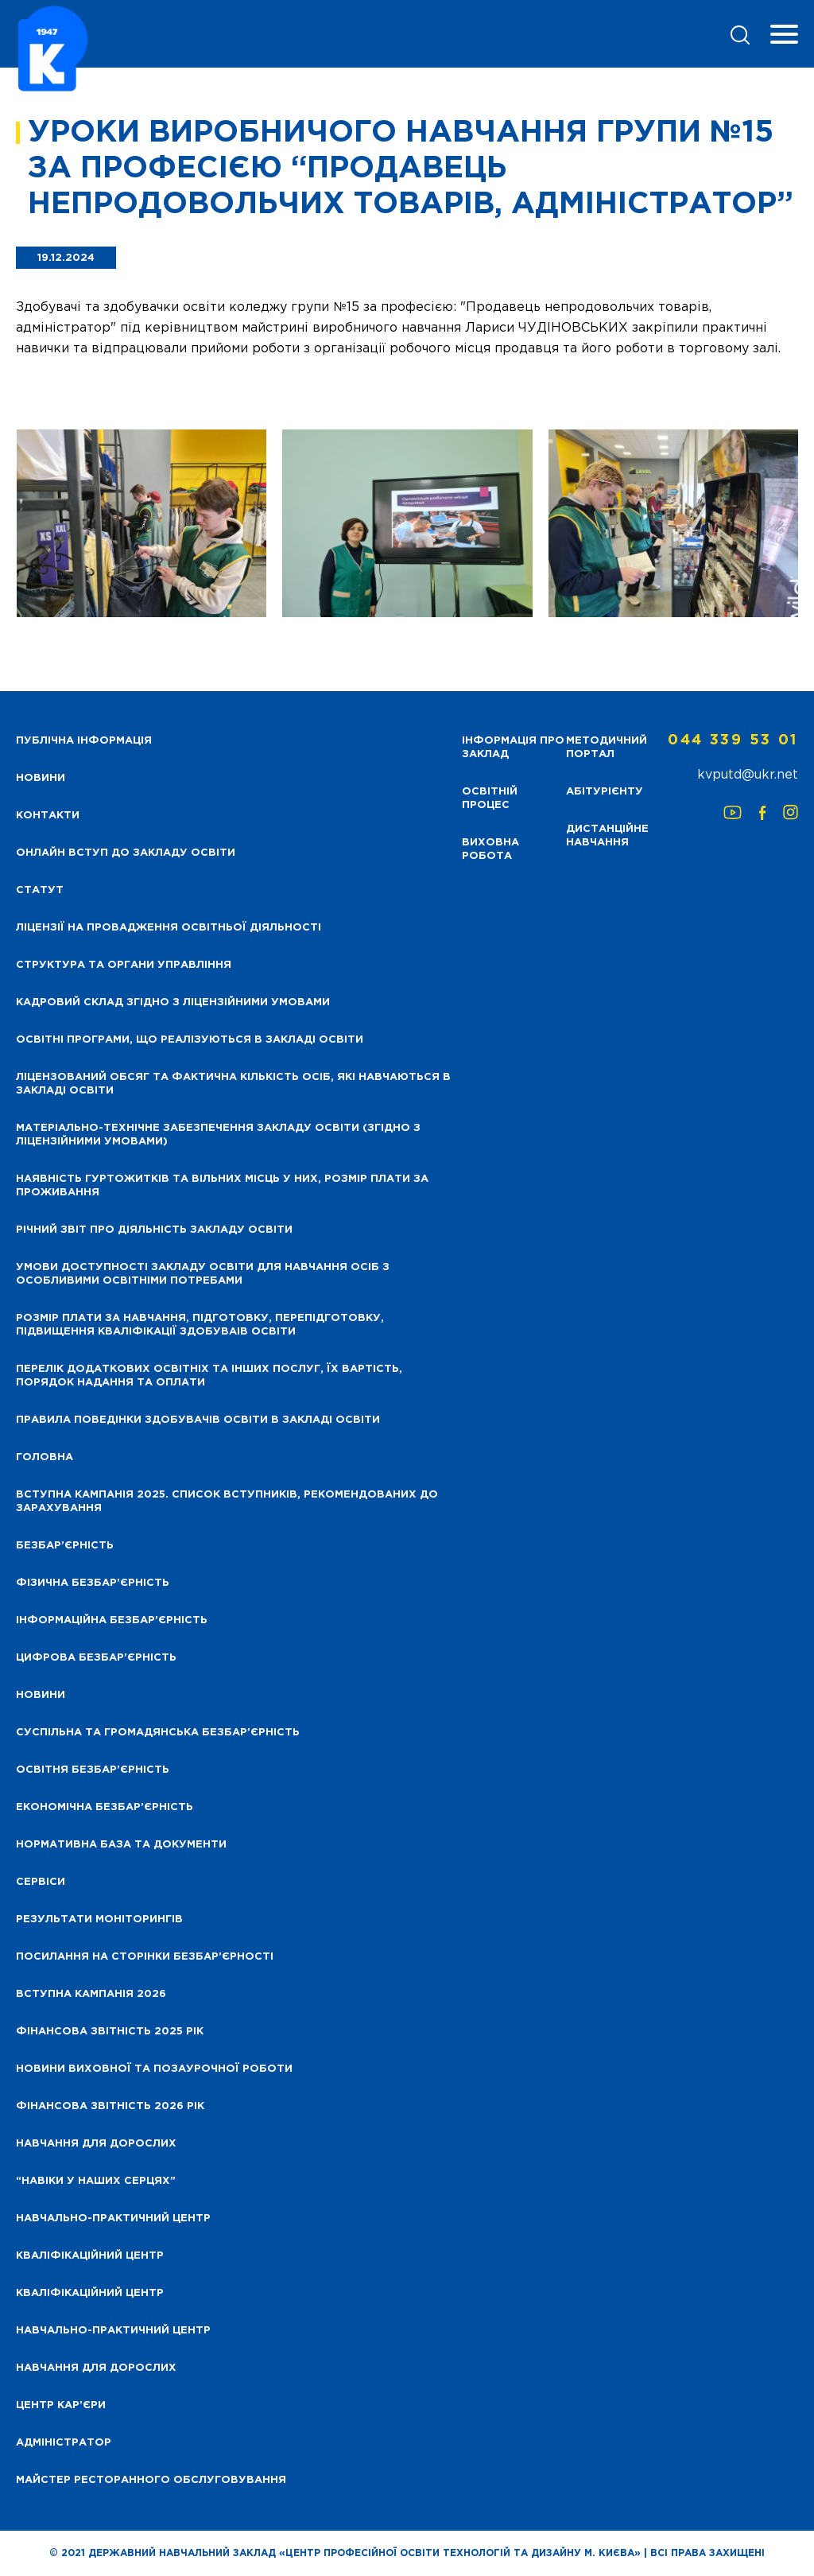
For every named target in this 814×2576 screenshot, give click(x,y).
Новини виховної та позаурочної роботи (154, 2069)
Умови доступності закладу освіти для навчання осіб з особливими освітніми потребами (203, 1274)
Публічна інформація (84, 740)
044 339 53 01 (733, 740)
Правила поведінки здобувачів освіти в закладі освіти (198, 1420)
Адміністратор (63, 2442)
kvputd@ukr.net (747, 775)
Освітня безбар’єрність (92, 1770)
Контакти (47, 815)
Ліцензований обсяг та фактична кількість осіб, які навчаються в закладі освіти (233, 1084)
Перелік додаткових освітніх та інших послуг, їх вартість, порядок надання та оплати (209, 1376)
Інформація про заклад (513, 747)
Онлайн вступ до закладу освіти (125, 853)
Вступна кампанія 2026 (91, 1994)
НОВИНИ (40, 778)
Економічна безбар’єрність (104, 1807)
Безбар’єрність (65, 1545)
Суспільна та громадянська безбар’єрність (158, 1732)
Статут (40, 890)
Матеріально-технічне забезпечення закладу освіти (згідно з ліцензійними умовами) (218, 1135)
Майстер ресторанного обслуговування (151, 2480)
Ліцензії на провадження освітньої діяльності (168, 927)
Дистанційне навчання (607, 836)
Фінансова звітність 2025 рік (110, 2031)
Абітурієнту (604, 791)
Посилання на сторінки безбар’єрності (144, 1956)
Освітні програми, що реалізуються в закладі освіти (189, 1039)
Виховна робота (490, 849)
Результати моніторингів (99, 1919)
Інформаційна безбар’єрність (111, 1620)
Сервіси (40, 1882)
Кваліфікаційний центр (90, 2256)
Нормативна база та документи (121, 1844)
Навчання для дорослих (96, 2143)
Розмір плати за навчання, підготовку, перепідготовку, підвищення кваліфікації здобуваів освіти (200, 1325)
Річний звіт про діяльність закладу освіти (154, 1230)
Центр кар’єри (61, 2405)
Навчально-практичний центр (113, 2218)
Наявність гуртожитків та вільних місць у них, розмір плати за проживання (222, 1186)
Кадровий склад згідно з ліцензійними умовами (173, 1002)
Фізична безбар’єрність (92, 1583)
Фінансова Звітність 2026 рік (110, 2106)
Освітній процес (489, 798)
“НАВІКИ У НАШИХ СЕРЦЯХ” (96, 2181)
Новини (40, 1695)
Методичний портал (606, 747)
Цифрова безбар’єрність (96, 1657)
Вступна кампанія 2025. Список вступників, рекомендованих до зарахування (227, 1501)
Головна (44, 1457)
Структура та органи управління (123, 965)
